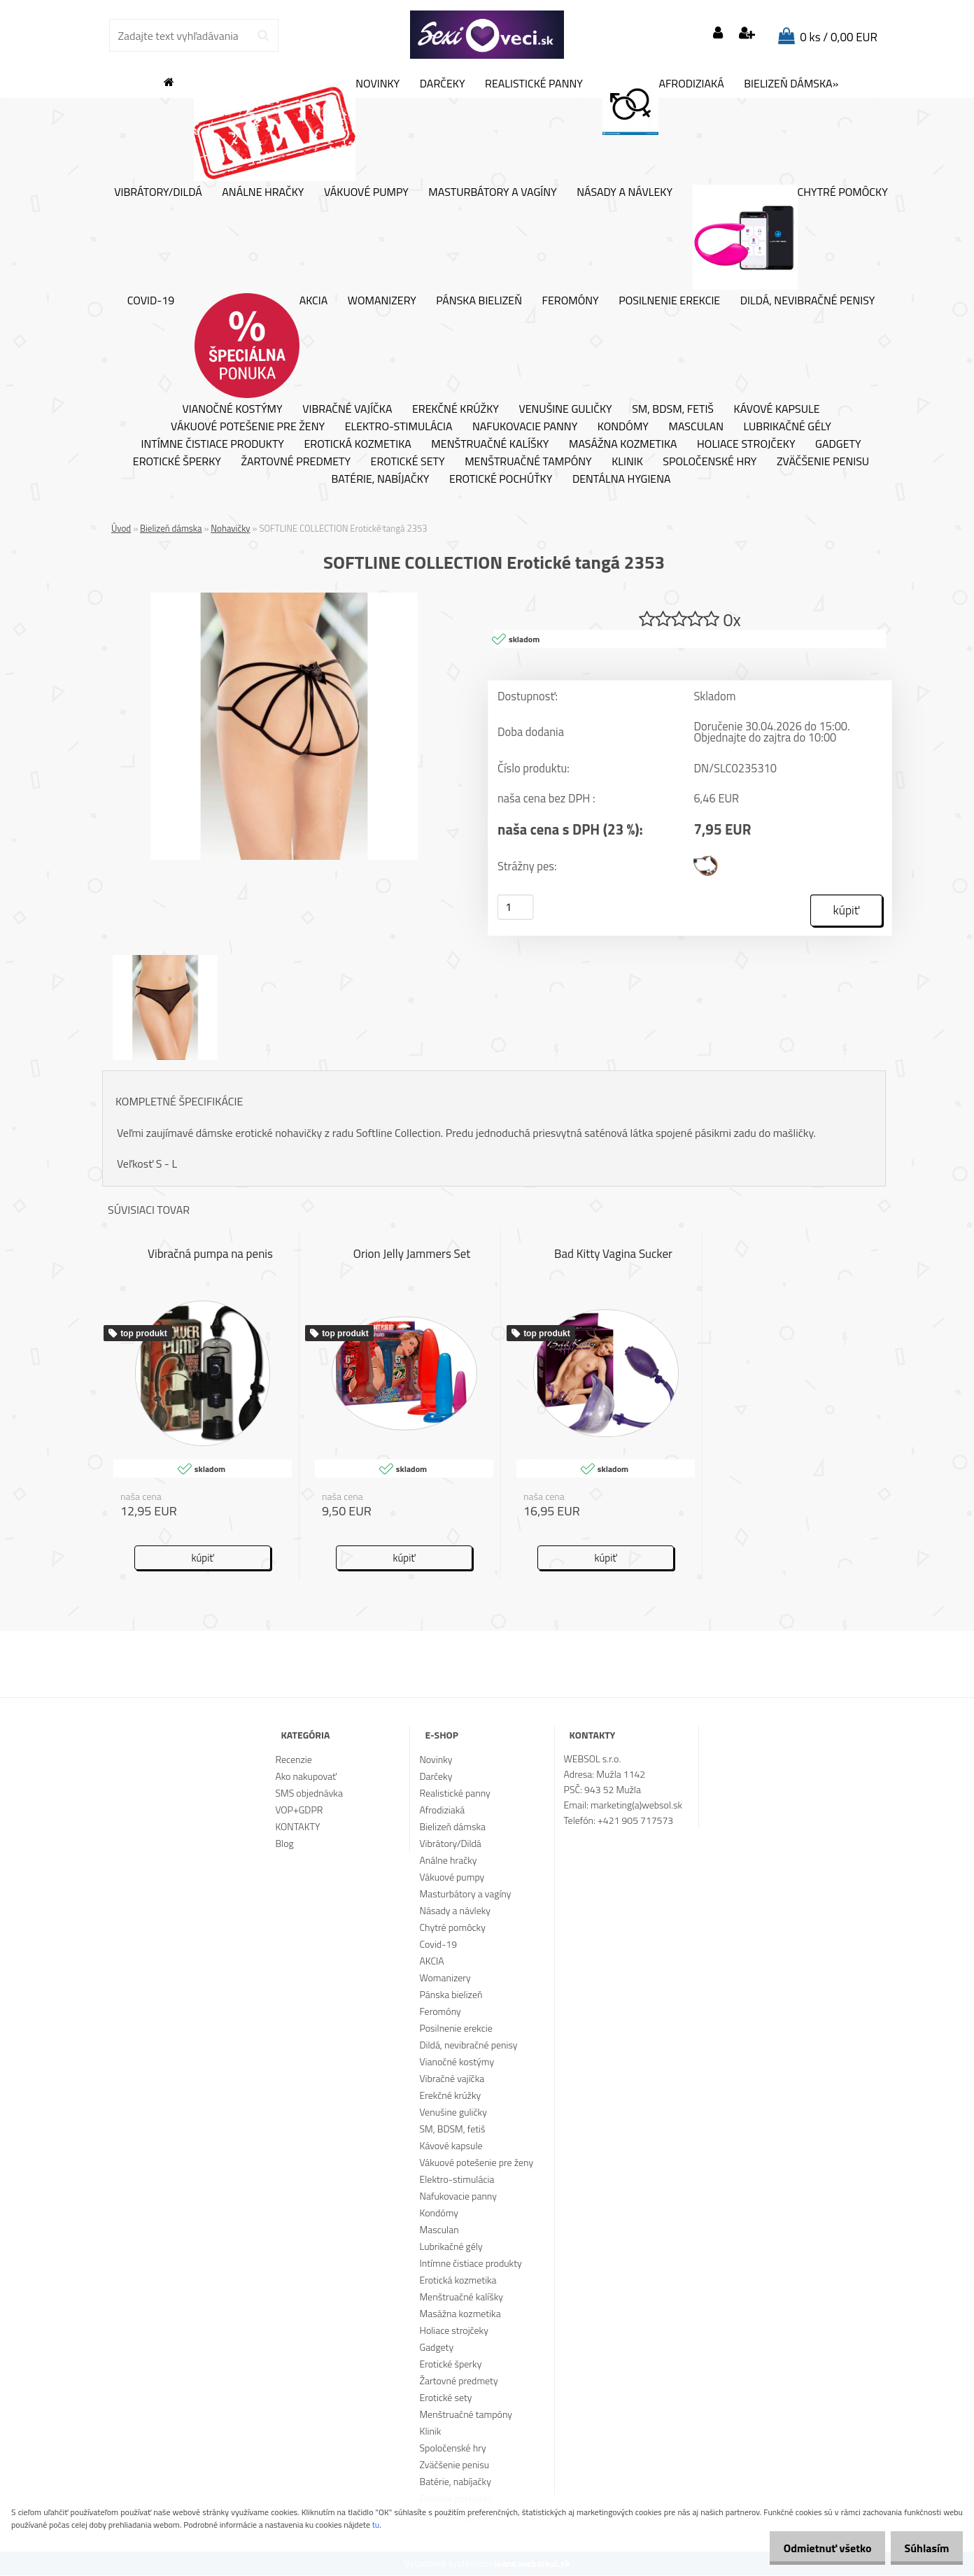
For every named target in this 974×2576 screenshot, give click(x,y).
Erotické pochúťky (500, 479)
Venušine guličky (565, 409)
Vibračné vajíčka (347, 409)
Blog (284, 1844)
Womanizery (382, 301)
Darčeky (442, 84)
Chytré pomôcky (790, 237)
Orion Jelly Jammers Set (412, 1254)
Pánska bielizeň (479, 301)
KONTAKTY (297, 1827)
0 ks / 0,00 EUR (838, 37)
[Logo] (487, 35)
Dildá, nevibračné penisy (807, 301)
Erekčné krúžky (455, 409)
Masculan (696, 426)
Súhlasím (923, 2548)
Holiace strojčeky (746, 444)
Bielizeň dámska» (791, 84)
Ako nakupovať (306, 1776)
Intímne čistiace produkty (212, 444)
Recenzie (293, 1760)
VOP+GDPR (299, 1810)
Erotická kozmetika (357, 444)
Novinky (297, 128)
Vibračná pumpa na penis (210, 1254)
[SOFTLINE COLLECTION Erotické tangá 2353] (284, 598)
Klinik (627, 461)
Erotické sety (408, 461)
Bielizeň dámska (171, 528)
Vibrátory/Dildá (158, 192)
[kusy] (515, 908)
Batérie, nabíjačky (380, 479)
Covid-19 (150, 301)
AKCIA (261, 345)
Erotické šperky (177, 461)
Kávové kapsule (777, 409)
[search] (262, 35)
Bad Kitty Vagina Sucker (613, 1254)
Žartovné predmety (296, 461)
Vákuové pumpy (366, 192)
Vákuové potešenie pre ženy (248, 426)
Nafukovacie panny (524, 426)
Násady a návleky (624, 192)
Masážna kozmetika (623, 444)
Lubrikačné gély (787, 426)
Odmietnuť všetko (816, 2548)
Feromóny (570, 301)
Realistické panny (534, 84)
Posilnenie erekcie (669, 301)
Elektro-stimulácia (399, 426)
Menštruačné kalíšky (490, 444)
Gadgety (838, 444)
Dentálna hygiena (621, 479)
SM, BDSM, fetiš (673, 409)
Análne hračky (263, 192)
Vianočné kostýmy (232, 409)
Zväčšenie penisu (823, 461)
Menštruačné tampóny (528, 461)
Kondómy (623, 426)
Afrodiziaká (663, 105)
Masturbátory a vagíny (492, 192)
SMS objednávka (308, 1793)
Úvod (121, 528)
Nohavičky (230, 528)
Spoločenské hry (709, 461)
